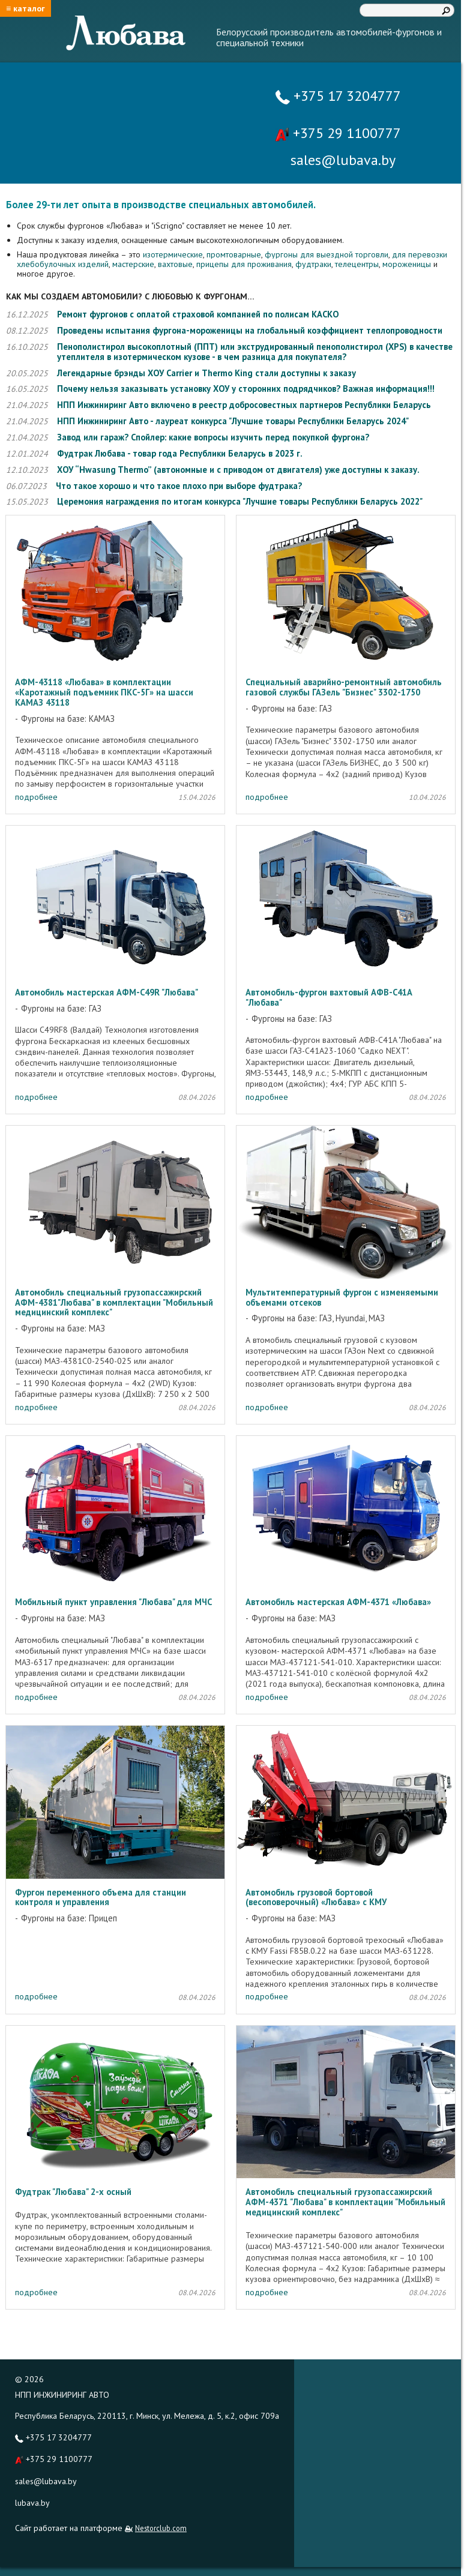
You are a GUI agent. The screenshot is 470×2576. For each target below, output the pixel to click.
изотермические (173, 254)
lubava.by (32, 2502)
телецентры (357, 264)
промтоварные (233, 254)
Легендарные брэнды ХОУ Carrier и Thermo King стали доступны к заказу (206, 373)
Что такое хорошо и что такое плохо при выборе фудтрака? (179, 485)
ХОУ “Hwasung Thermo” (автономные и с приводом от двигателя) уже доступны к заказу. (238, 469)
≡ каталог (25, 8)
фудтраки (313, 264)
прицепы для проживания (244, 264)
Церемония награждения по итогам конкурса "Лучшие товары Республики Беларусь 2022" (240, 501)
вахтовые (175, 264)
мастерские (133, 264)
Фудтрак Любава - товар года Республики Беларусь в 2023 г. (180, 453)
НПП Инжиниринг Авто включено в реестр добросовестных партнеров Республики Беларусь (244, 404)
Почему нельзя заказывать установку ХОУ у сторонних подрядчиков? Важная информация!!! (246, 388)
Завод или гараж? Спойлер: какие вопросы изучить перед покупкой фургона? (213, 437)
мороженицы (407, 264)
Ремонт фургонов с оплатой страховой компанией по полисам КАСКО (198, 314)
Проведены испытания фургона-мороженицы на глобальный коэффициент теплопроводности (249, 330)
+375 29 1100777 (338, 133)
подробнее (36, 797)
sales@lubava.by (46, 2481)
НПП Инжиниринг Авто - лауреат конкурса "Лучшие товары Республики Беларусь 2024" (233, 421)
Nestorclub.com (161, 2528)
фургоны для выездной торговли (326, 254)
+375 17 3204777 (338, 95)
